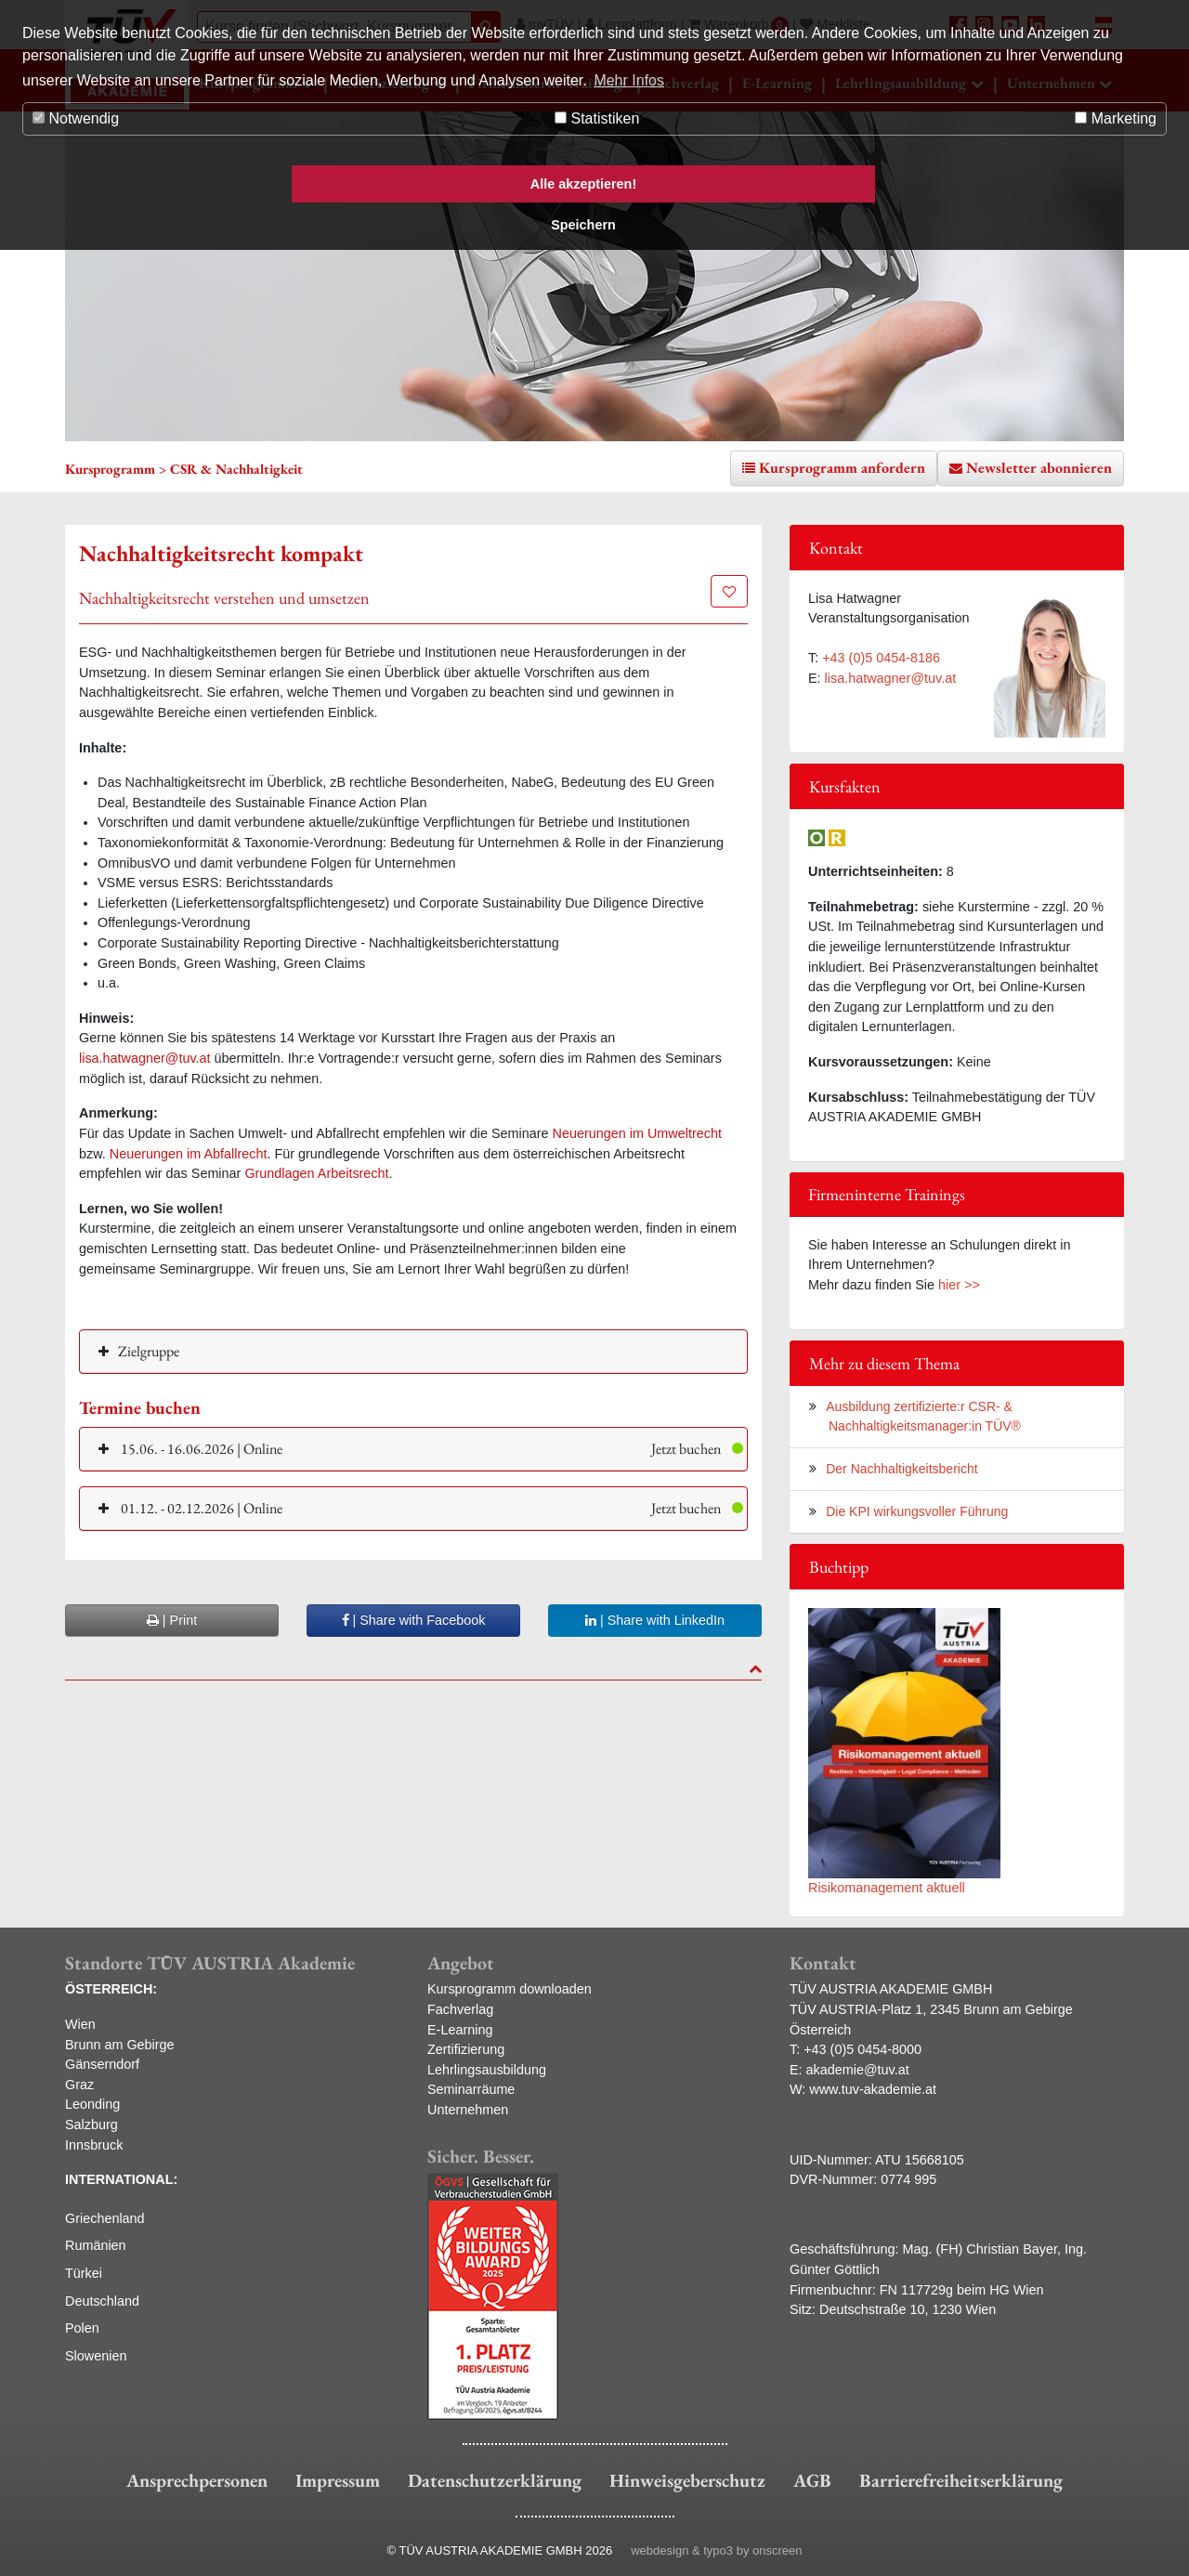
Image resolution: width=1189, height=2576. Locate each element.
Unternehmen (467, 2109)
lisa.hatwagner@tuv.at (145, 1058)
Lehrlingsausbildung (486, 2069)
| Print (172, 1620)
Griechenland (105, 2218)
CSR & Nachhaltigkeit (236, 468)
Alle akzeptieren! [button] (583, 184)
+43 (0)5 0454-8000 (862, 2049)
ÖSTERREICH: (111, 1988)
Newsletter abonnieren (1039, 467)
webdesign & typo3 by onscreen (716, 2550)
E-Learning (459, 2029)
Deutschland (102, 2301)
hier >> (959, 1284)
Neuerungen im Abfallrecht (189, 1153)
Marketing (1115, 118)
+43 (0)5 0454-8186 (881, 657)
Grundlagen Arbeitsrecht (316, 1173)
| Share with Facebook (414, 1620)
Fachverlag (460, 2009)
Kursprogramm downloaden (509, 1988)
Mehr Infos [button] (629, 80)
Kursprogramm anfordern (842, 467)
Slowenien (95, 2355)
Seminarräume (471, 2089)
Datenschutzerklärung (494, 2480)
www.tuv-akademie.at (872, 2089)
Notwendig (76, 118)
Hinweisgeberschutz (687, 2480)
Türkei (83, 2273)
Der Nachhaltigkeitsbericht (901, 1468)
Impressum (337, 2480)
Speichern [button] (583, 224)
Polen (82, 2328)
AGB (812, 2480)
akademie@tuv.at (857, 2069)
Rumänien (95, 2245)
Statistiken (597, 118)
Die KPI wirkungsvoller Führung (917, 1511)
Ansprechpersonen (197, 2480)
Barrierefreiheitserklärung (961, 2480)
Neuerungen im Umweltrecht (637, 1133)
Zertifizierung (465, 2049)
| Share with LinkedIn (655, 1620)
